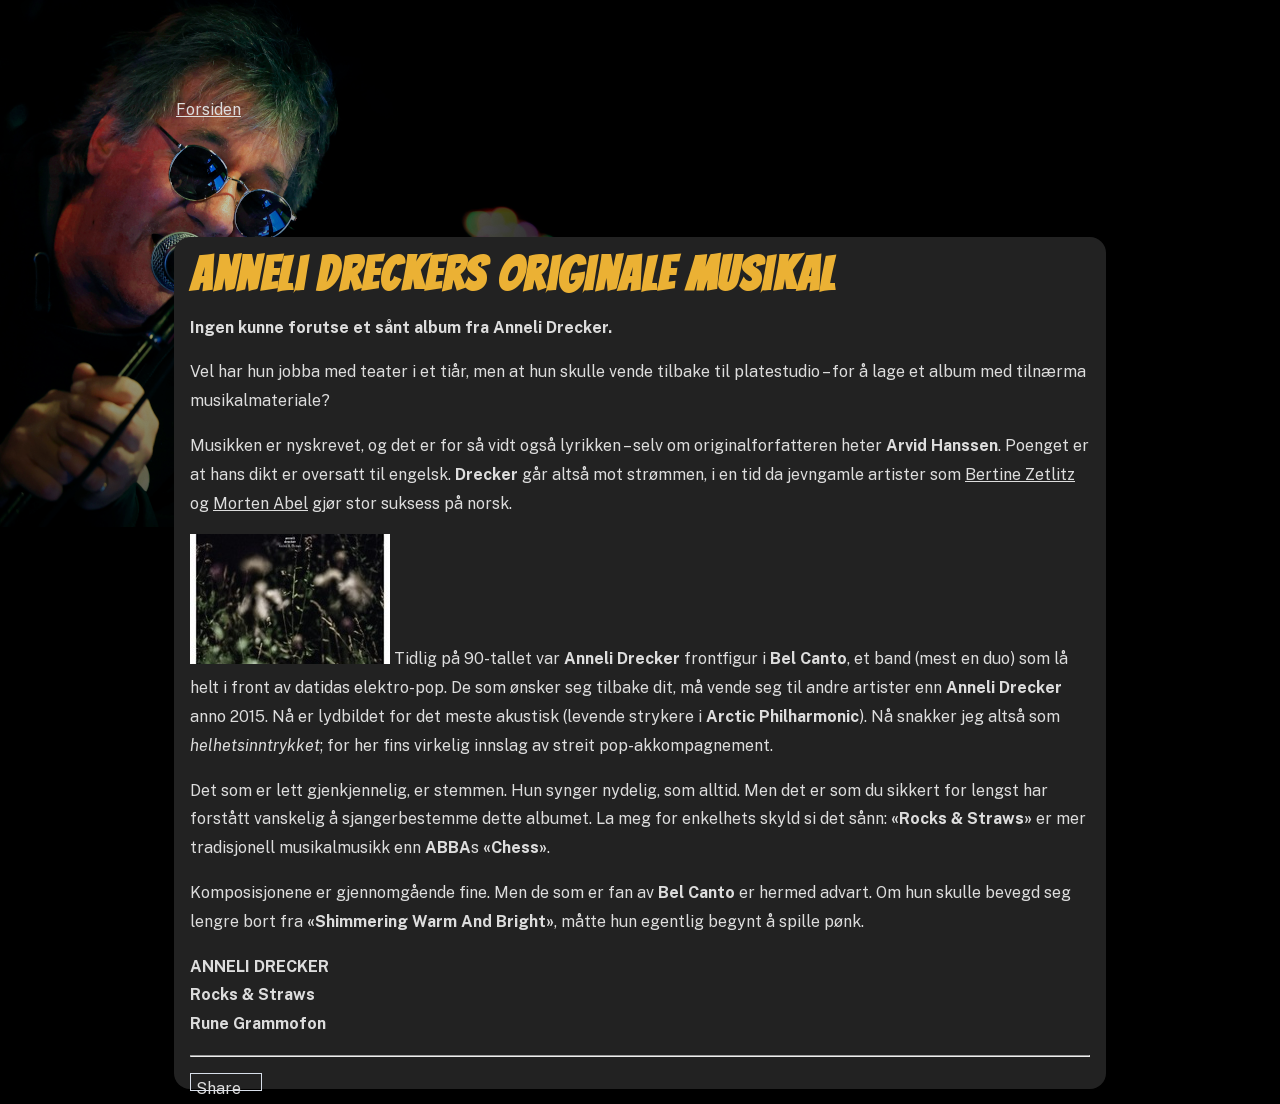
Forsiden (208, 109)
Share (218, 1085)
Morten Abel (260, 503)
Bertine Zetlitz (1020, 474)
